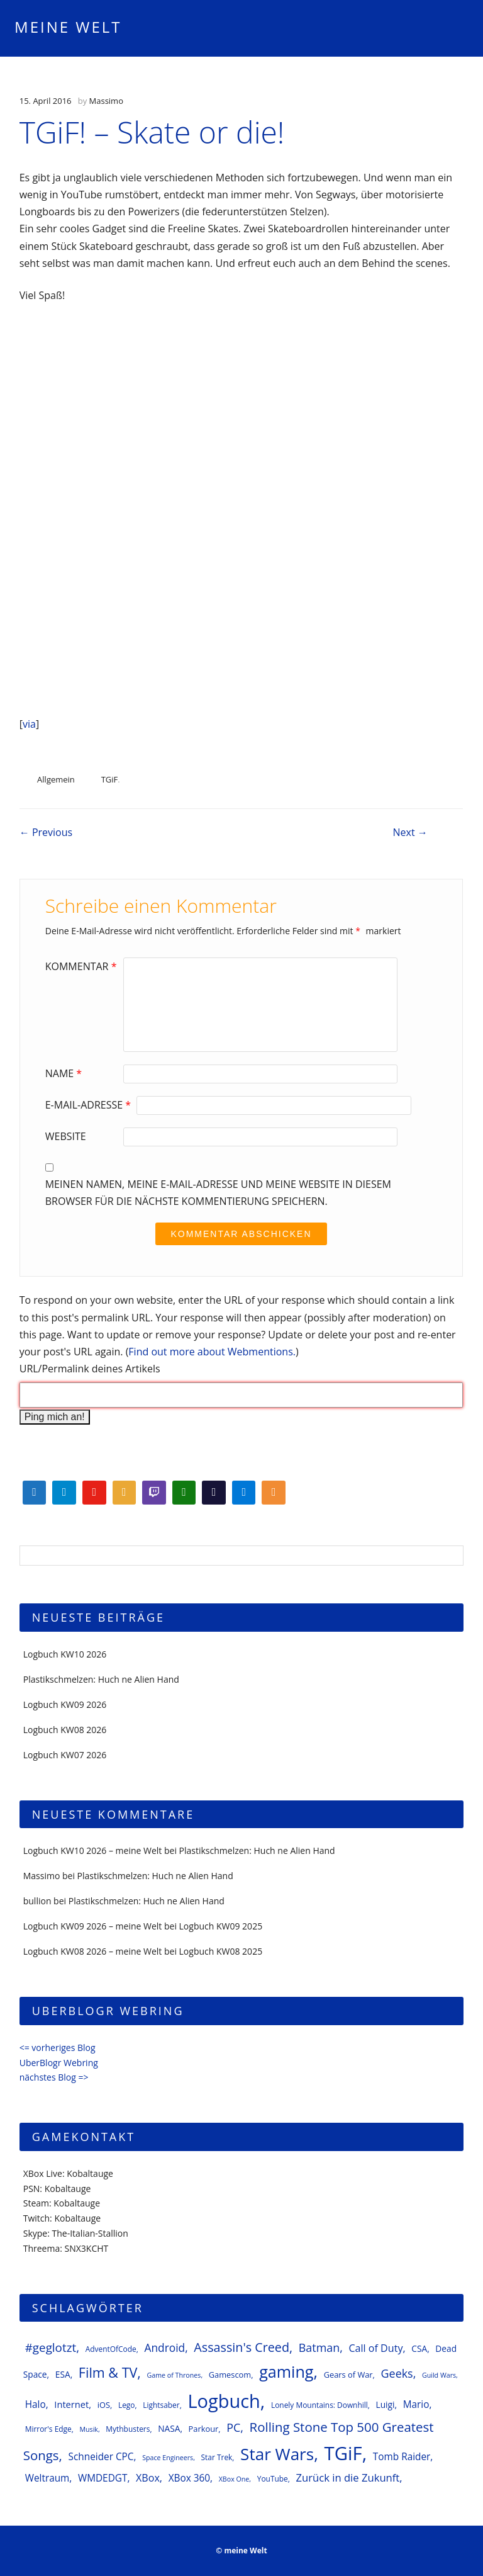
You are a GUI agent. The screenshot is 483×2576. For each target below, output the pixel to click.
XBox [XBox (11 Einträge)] (148, 2478)
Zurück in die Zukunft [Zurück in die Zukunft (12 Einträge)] (347, 2477)
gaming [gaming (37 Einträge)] (286, 2371)
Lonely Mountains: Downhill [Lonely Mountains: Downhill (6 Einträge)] (319, 2405)
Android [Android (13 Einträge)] (164, 2347)
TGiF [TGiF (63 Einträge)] (343, 2453)
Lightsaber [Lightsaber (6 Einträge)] (161, 2405)
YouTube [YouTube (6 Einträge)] (272, 2478)
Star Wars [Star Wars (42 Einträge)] (277, 2454)
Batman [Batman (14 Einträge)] (319, 2347)
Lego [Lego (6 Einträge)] (126, 2405)
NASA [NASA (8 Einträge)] (169, 2428)
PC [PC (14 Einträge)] (233, 2427)
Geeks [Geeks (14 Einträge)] (397, 2373)
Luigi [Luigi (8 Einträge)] (385, 2404)
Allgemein (56, 779)
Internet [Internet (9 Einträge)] (71, 2404)
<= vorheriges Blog (57, 2047)
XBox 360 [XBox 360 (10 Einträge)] (189, 2478)
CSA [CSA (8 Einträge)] (419, 2348)
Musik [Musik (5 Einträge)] (88, 2429)
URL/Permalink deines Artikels (89, 1369)
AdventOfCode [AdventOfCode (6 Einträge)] (111, 2349)
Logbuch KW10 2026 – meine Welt (92, 1850)
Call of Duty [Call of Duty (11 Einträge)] (375, 2348)
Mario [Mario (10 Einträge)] (416, 2404)
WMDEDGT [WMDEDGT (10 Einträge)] (102, 2478)
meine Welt (68, 26)
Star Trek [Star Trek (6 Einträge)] (217, 2457)
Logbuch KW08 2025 (221, 1951)
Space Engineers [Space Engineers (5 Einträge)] (167, 2457)
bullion (37, 1901)
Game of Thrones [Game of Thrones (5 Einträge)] (174, 2375)
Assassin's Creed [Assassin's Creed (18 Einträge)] (241, 2347)
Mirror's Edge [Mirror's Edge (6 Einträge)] (48, 2429)
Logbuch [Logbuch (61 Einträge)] (223, 2400)
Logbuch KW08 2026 (65, 1730)
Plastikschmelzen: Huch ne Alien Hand (101, 1679)
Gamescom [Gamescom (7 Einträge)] (230, 2374)
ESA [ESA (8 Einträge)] (62, 2374)
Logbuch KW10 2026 (65, 1654)
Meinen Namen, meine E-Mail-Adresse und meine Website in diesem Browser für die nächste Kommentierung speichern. (218, 1192)
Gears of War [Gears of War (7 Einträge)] (348, 2374)
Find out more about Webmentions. (212, 1352)
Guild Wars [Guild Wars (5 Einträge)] (439, 2375)
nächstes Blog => (54, 2077)
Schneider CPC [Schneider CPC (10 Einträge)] (101, 2456)
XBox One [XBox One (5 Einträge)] (234, 2479)
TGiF (109, 779)
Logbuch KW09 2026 (65, 1704)
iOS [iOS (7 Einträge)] (103, 2404)
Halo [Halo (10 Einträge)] (35, 2404)
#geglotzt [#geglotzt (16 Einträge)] (50, 2347)
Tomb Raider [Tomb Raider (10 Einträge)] (402, 2456)
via (29, 724)
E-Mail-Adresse (89, 1105)
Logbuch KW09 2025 (221, 1926)
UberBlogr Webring (58, 2063)
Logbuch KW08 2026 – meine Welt (92, 1951)
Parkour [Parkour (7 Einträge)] (204, 2428)
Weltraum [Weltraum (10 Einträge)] (47, 2478)
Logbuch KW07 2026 (65, 1755)
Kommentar (82, 966)
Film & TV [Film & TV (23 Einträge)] (108, 2372)
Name (65, 1073)
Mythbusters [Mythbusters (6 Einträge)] (128, 2429)
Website (65, 1136)
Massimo (106, 100)
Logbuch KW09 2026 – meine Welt (92, 1926)
